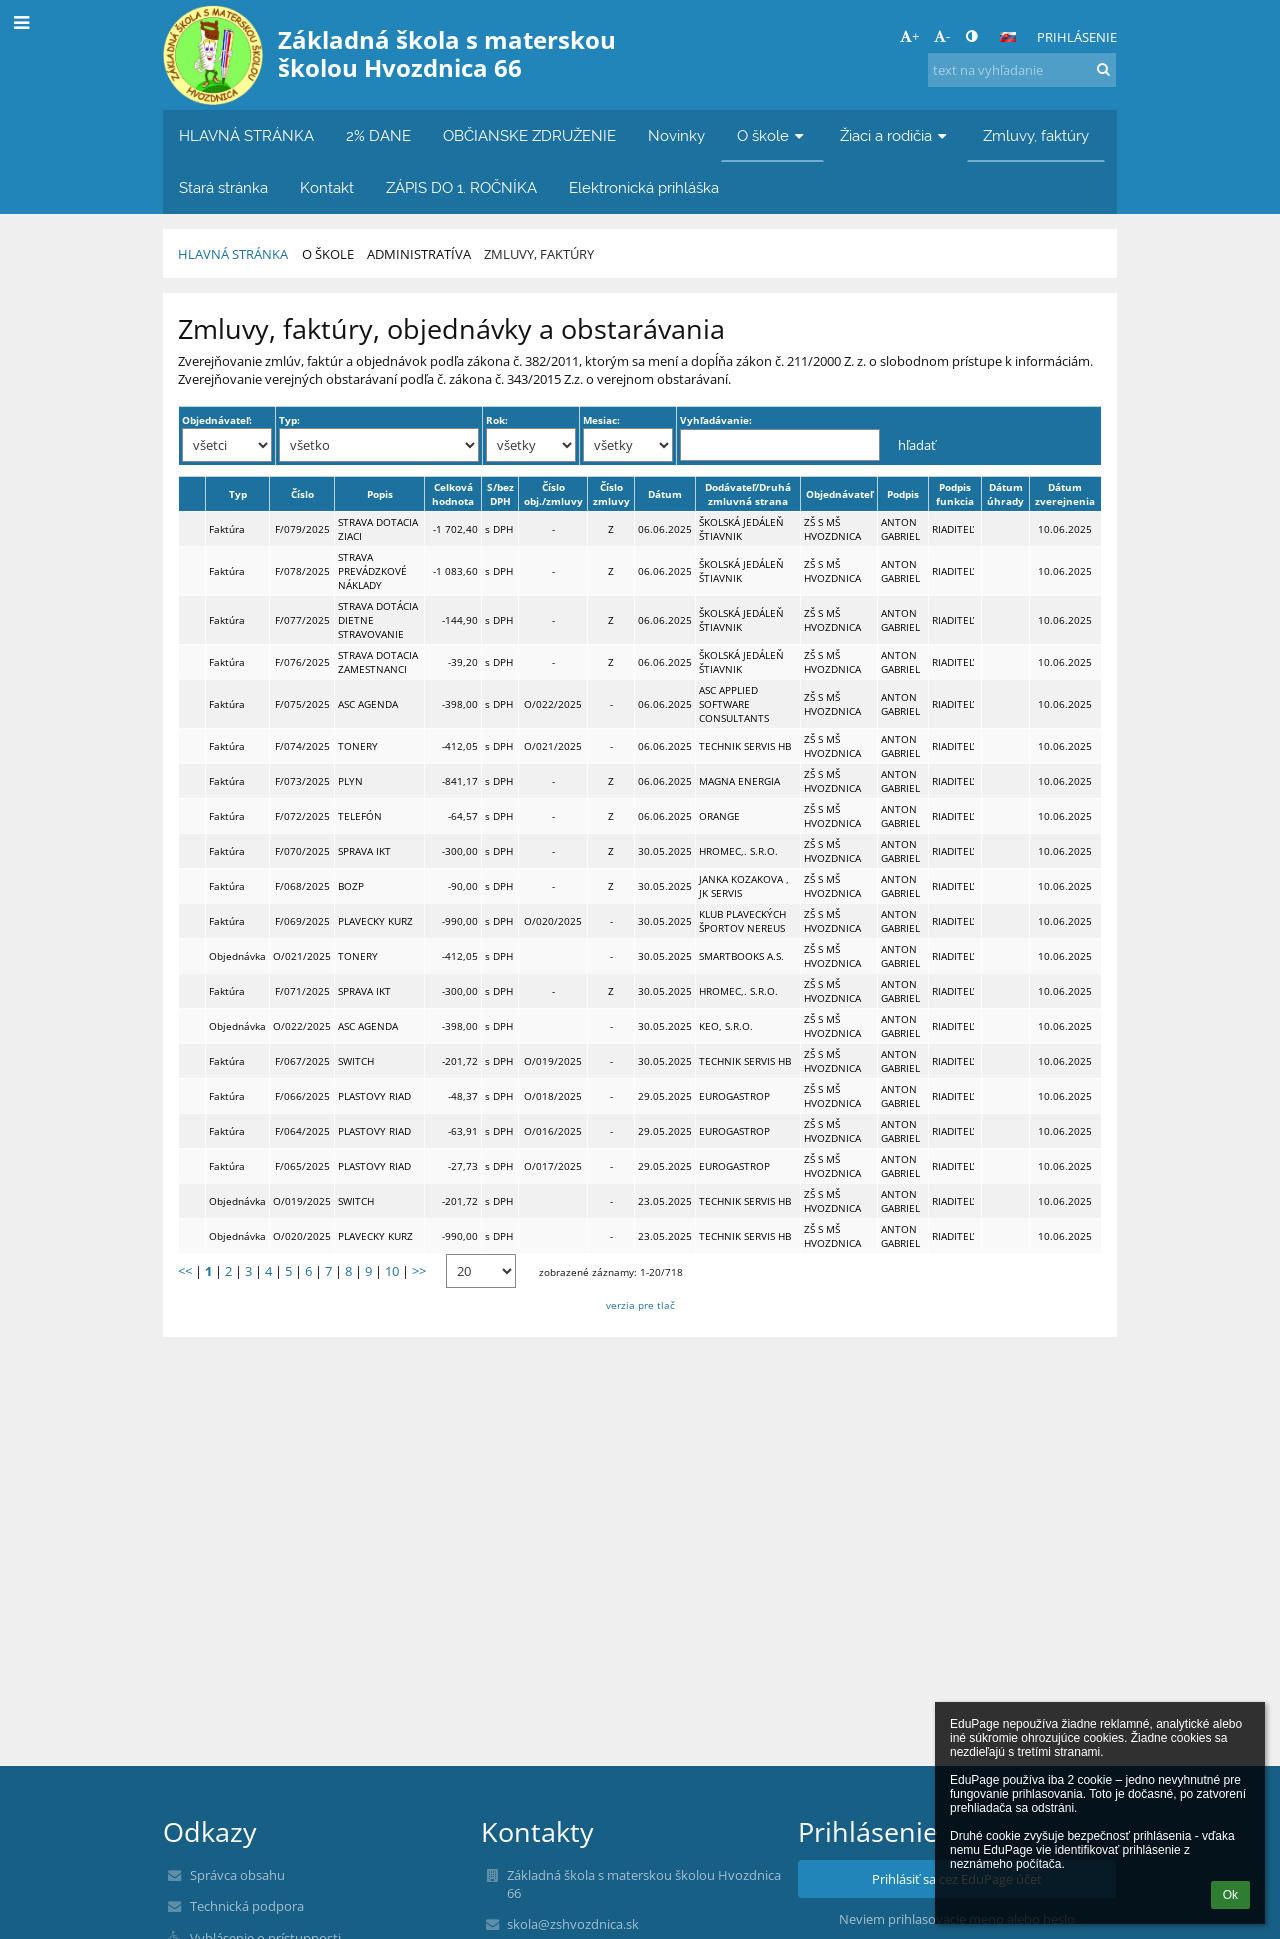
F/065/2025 (302, 1166)
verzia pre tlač (640, 1305)
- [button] (942, 36)
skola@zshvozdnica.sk (573, 1924)
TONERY (358, 746)
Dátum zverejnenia (1065, 494)
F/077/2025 (302, 620)
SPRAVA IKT (364, 851)
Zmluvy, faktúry (539, 254)
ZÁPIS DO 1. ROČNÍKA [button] (461, 187)
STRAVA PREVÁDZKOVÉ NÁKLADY (372, 571)
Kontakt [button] (327, 187)
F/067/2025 (302, 1061)
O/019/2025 (553, 1061)
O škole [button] (772, 135)
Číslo (302, 494)
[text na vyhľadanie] (1022, 70)
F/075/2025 (302, 704)
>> (419, 1271)
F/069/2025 (302, 921)
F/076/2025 (302, 662)
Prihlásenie (1077, 37)
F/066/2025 (302, 1096)
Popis (380, 494)
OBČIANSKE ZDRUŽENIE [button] (529, 135)
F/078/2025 (302, 571)
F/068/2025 (302, 886)
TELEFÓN (360, 816)
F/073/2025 (302, 781)
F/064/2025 (302, 1131)
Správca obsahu (237, 1875)
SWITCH (356, 1061)
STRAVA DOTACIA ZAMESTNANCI (378, 662)
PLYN (350, 781)
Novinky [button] (676, 135)
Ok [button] (1230, 1895)
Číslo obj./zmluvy (553, 494)
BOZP (351, 886)
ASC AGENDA (368, 704)
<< (185, 1271)
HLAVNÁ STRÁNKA (233, 254)
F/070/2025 (302, 851)
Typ (238, 494)
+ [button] (909, 36)
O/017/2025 (553, 1166)
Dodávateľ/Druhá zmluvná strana (748, 494)
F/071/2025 (302, 991)
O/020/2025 (553, 921)
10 (392, 1271)
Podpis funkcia (955, 494)
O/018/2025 (553, 1096)
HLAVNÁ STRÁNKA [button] (246, 135)
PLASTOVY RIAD (374, 1096)
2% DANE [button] (378, 135)
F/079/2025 (302, 529)
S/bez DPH (500, 494)
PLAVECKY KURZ (375, 921)
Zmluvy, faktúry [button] (1036, 135)
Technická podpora (247, 1906)
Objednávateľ (839, 494)
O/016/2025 (553, 1131)
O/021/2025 (553, 746)
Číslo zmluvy (611, 494)
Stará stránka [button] (223, 187)
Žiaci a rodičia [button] (895, 135)
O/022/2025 (553, 704)
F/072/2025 (302, 816)
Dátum (665, 494)
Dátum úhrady (1005, 494)
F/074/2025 (302, 746)
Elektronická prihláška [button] (644, 187)
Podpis (903, 494)
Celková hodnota (453, 494)
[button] (1008, 37)
